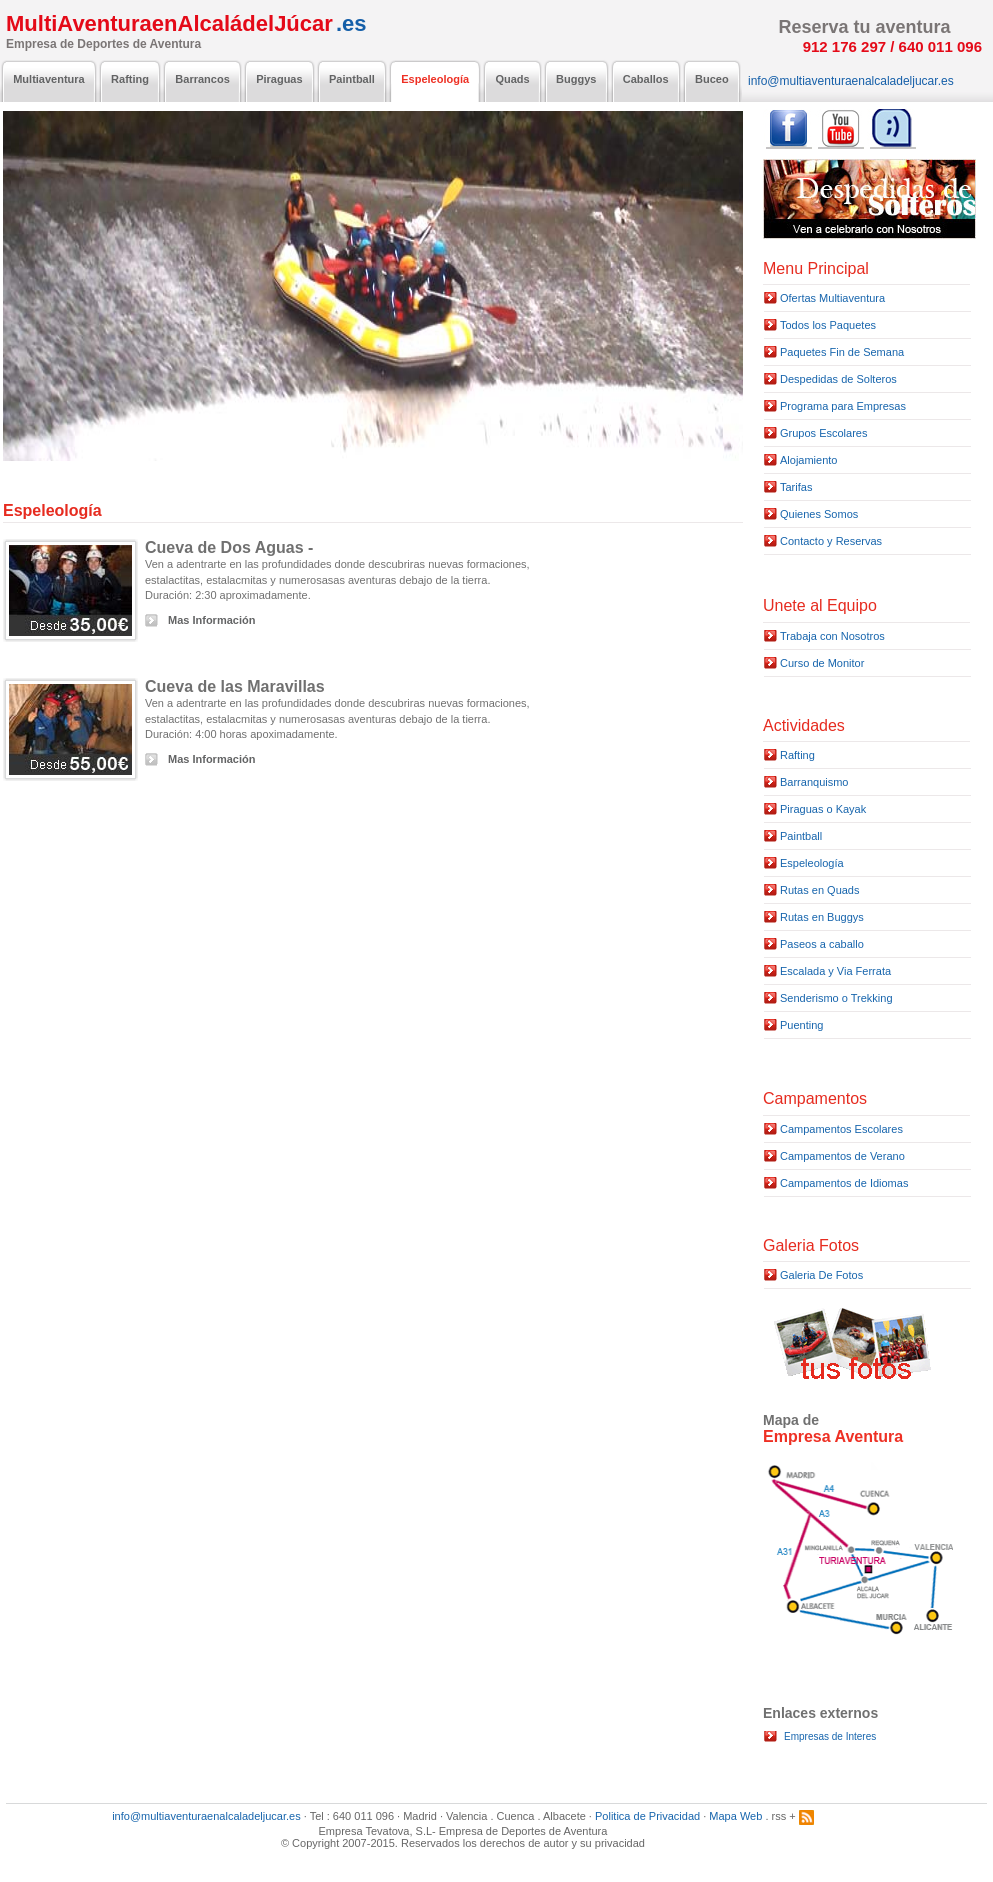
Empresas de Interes (830, 1736)
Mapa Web (735, 1816)
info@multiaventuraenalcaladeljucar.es (206, 1816)
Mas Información (211, 620)
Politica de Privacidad (647, 1816)
